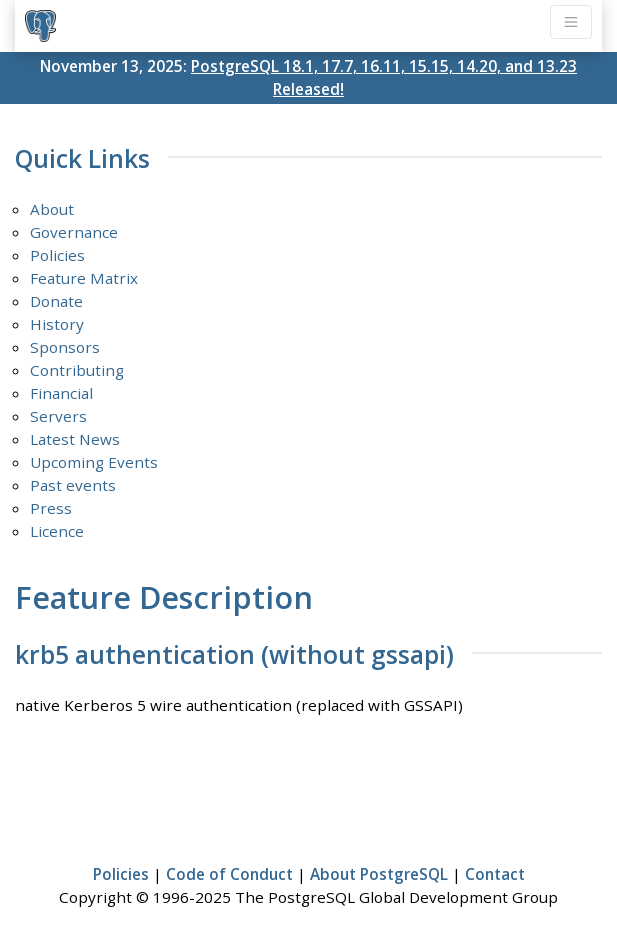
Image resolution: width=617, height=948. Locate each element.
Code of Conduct (229, 874)
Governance (74, 232)
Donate (56, 301)
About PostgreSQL (379, 874)
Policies (57, 255)
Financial (61, 393)
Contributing (77, 370)
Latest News (75, 439)
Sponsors (65, 347)
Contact (495, 874)
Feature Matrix (84, 278)
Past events (73, 485)
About (52, 209)
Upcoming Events (94, 462)
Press (51, 508)
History (57, 324)
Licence (57, 531)
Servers (58, 416)
